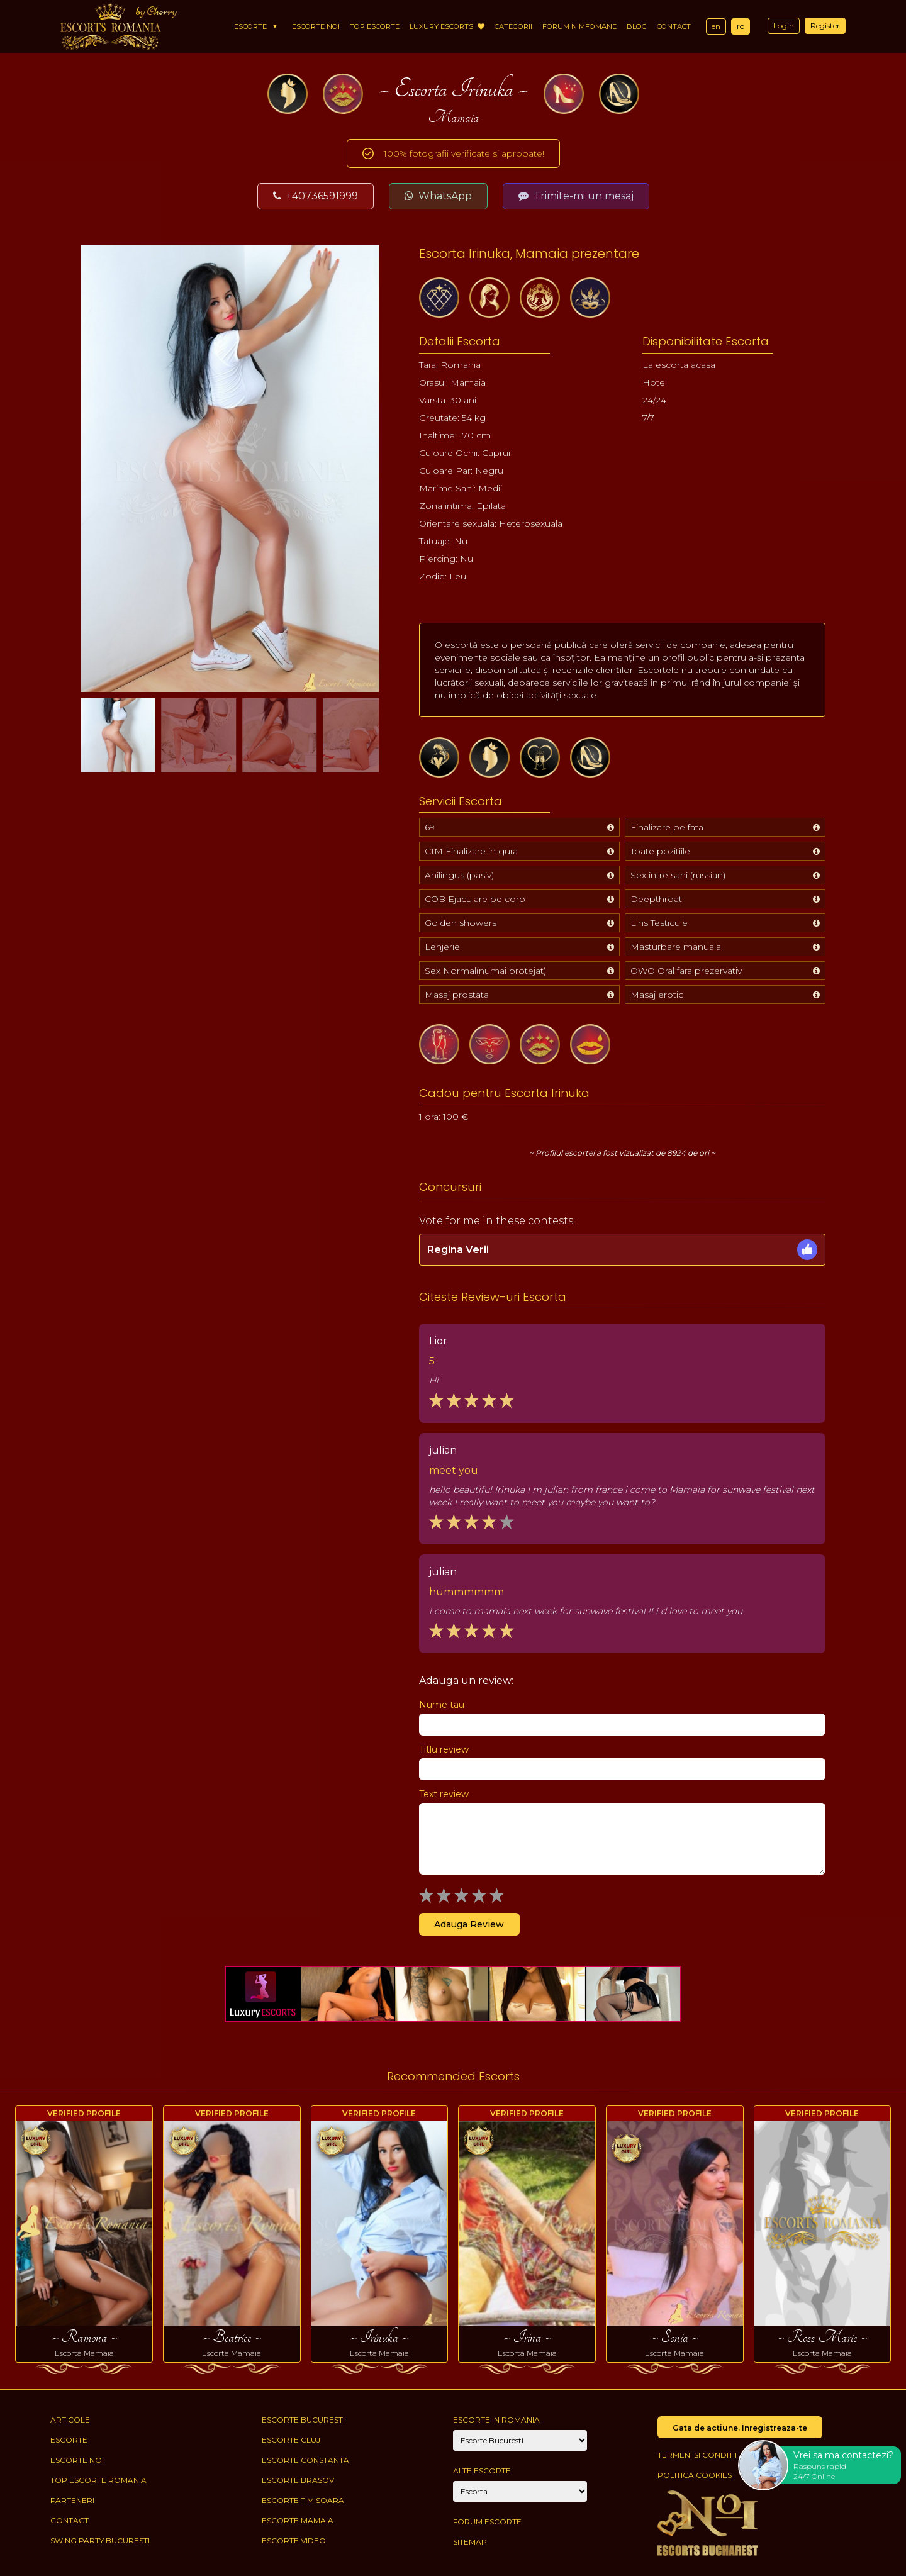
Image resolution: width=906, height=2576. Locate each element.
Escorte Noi (316, 26)
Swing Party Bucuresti (100, 2540)
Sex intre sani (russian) (677, 875)
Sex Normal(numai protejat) (485, 970)
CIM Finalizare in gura (471, 851)
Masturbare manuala (675, 946)
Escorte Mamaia (297, 2520)
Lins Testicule (659, 922)
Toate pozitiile (660, 851)
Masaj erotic (656, 994)
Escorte (250, 26)
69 (430, 827)
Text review (444, 1794)
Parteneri (72, 2500)
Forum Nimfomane (579, 26)
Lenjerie (442, 946)
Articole (70, 2419)
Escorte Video (294, 2540)
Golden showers (460, 922)
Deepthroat (656, 899)
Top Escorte (375, 26)
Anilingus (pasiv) (459, 875)
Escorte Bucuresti (303, 2419)
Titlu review (444, 1749)
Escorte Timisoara (303, 2500)
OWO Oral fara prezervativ (686, 970)
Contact (674, 26)
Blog (637, 26)
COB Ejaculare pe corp (475, 899)
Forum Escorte (487, 2521)
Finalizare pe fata (666, 827)
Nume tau (441, 1704)
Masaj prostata (457, 994)
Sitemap (470, 2541)
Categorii (513, 26)
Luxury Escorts (447, 26)
